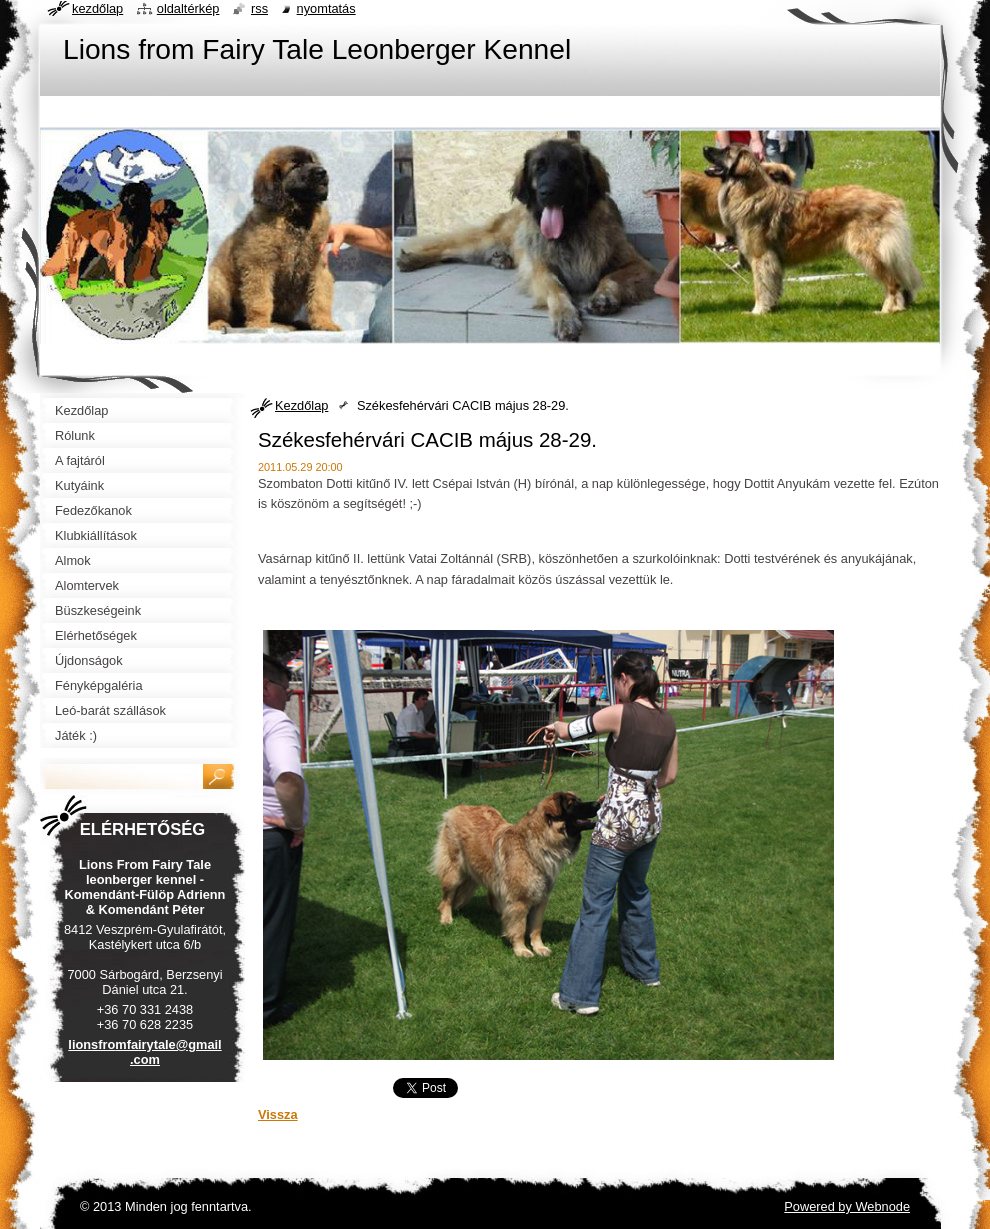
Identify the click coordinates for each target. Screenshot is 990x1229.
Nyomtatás (326, 8)
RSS (259, 8)
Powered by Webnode (847, 1206)
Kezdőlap (301, 405)
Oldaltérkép (188, 8)
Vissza (278, 1114)
